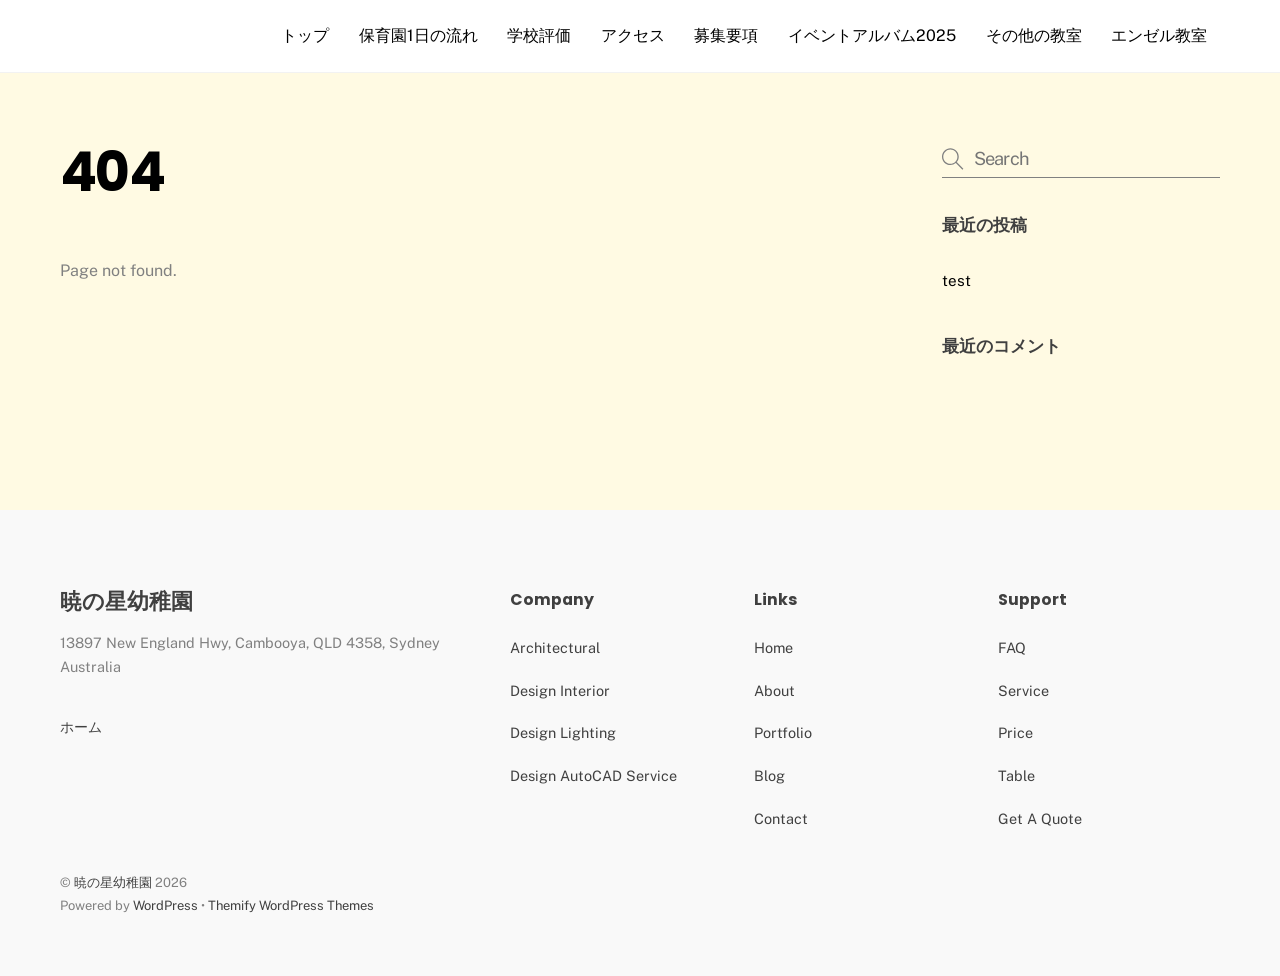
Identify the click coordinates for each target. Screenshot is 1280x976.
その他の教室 (1034, 35)
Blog (769, 775)
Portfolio (783, 732)
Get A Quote (1040, 818)
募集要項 (726, 35)
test (956, 280)
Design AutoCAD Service (593, 775)
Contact (781, 818)
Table (1016, 775)
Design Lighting (563, 732)
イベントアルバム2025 (872, 35)
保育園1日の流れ (418, 35)
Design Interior (560, 690)
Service (1023, 690)
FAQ (1012, 647)
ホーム (81, 726)
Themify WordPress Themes (291, 905)
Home (773, 647)
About (774, 690)
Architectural (555, 647)
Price (1015, 732)
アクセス (633, 35)
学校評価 (539, 35)
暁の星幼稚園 (113, 882)
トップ (305, 35)
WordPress (165, 905)
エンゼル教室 (1159, 35)
